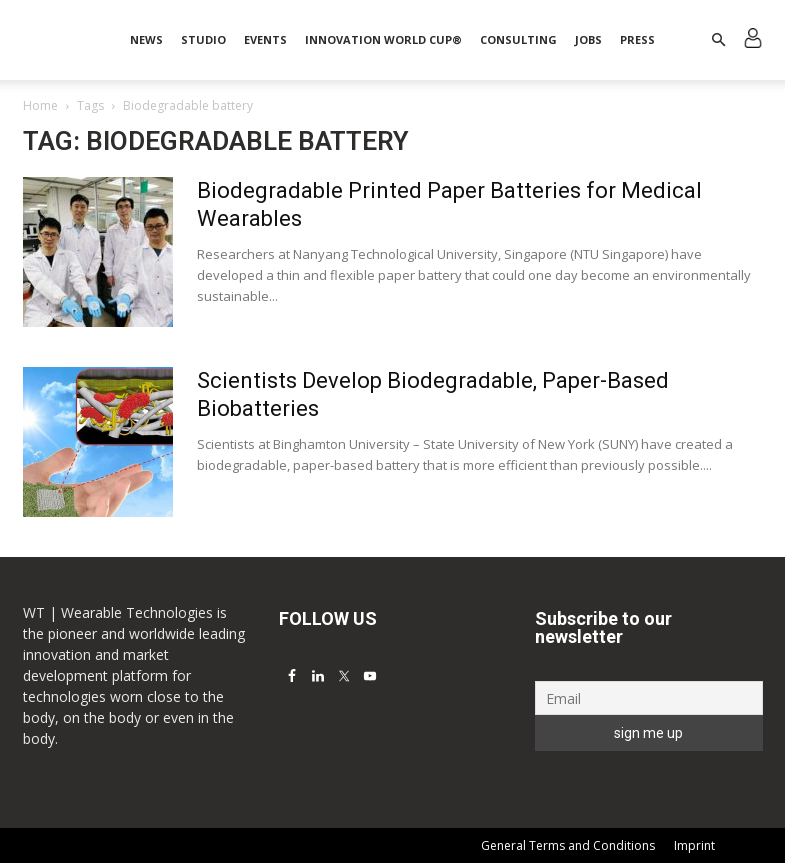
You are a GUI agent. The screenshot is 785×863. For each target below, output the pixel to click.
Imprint (694, 845)
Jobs (588, 39)
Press (637, 39)
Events (265, 39)
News (146, 39)
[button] (719, 40)
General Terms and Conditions (568, 845)
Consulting (518, 39)
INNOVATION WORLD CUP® (383, 39)
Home (40, 105)
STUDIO (203, 39)
